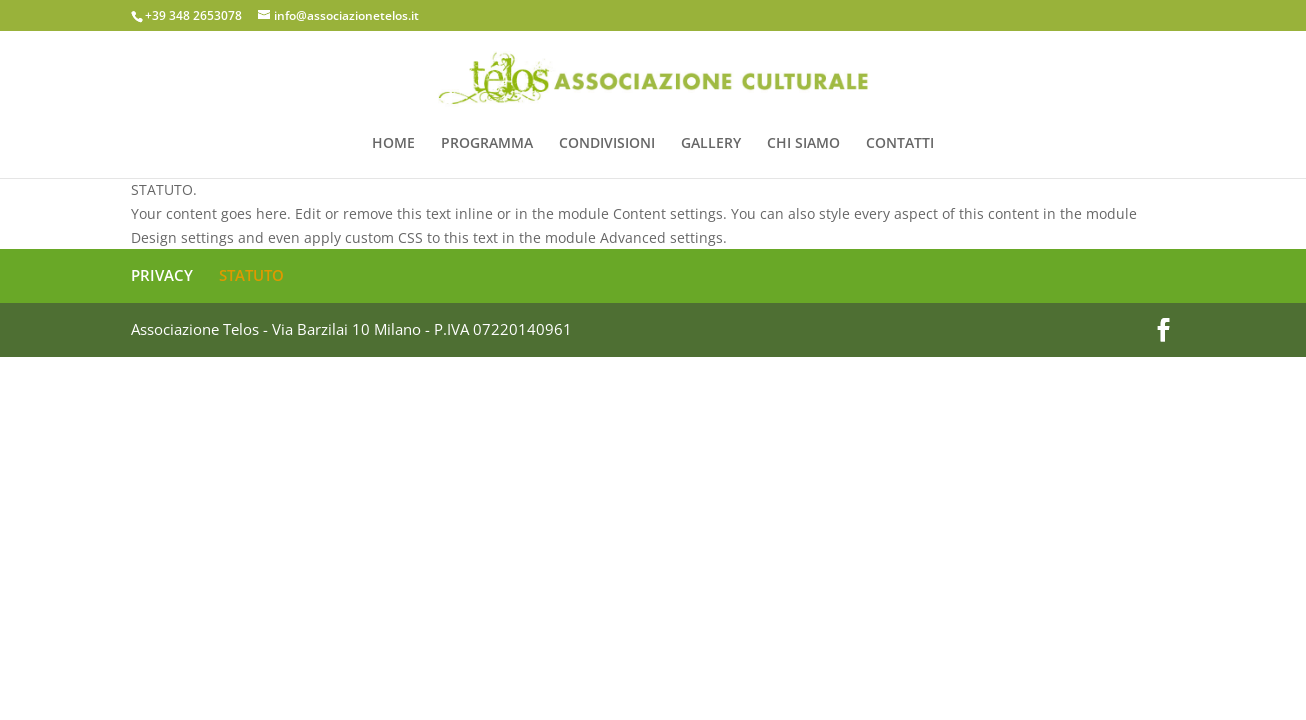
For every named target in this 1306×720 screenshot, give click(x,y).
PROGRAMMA (487, 144)
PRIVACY (162, 275)
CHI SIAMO (803, 144)
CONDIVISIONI (607, 144)
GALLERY (711, 144)
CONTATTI (900, 144)
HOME (393, 144)
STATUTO (251, 275)
